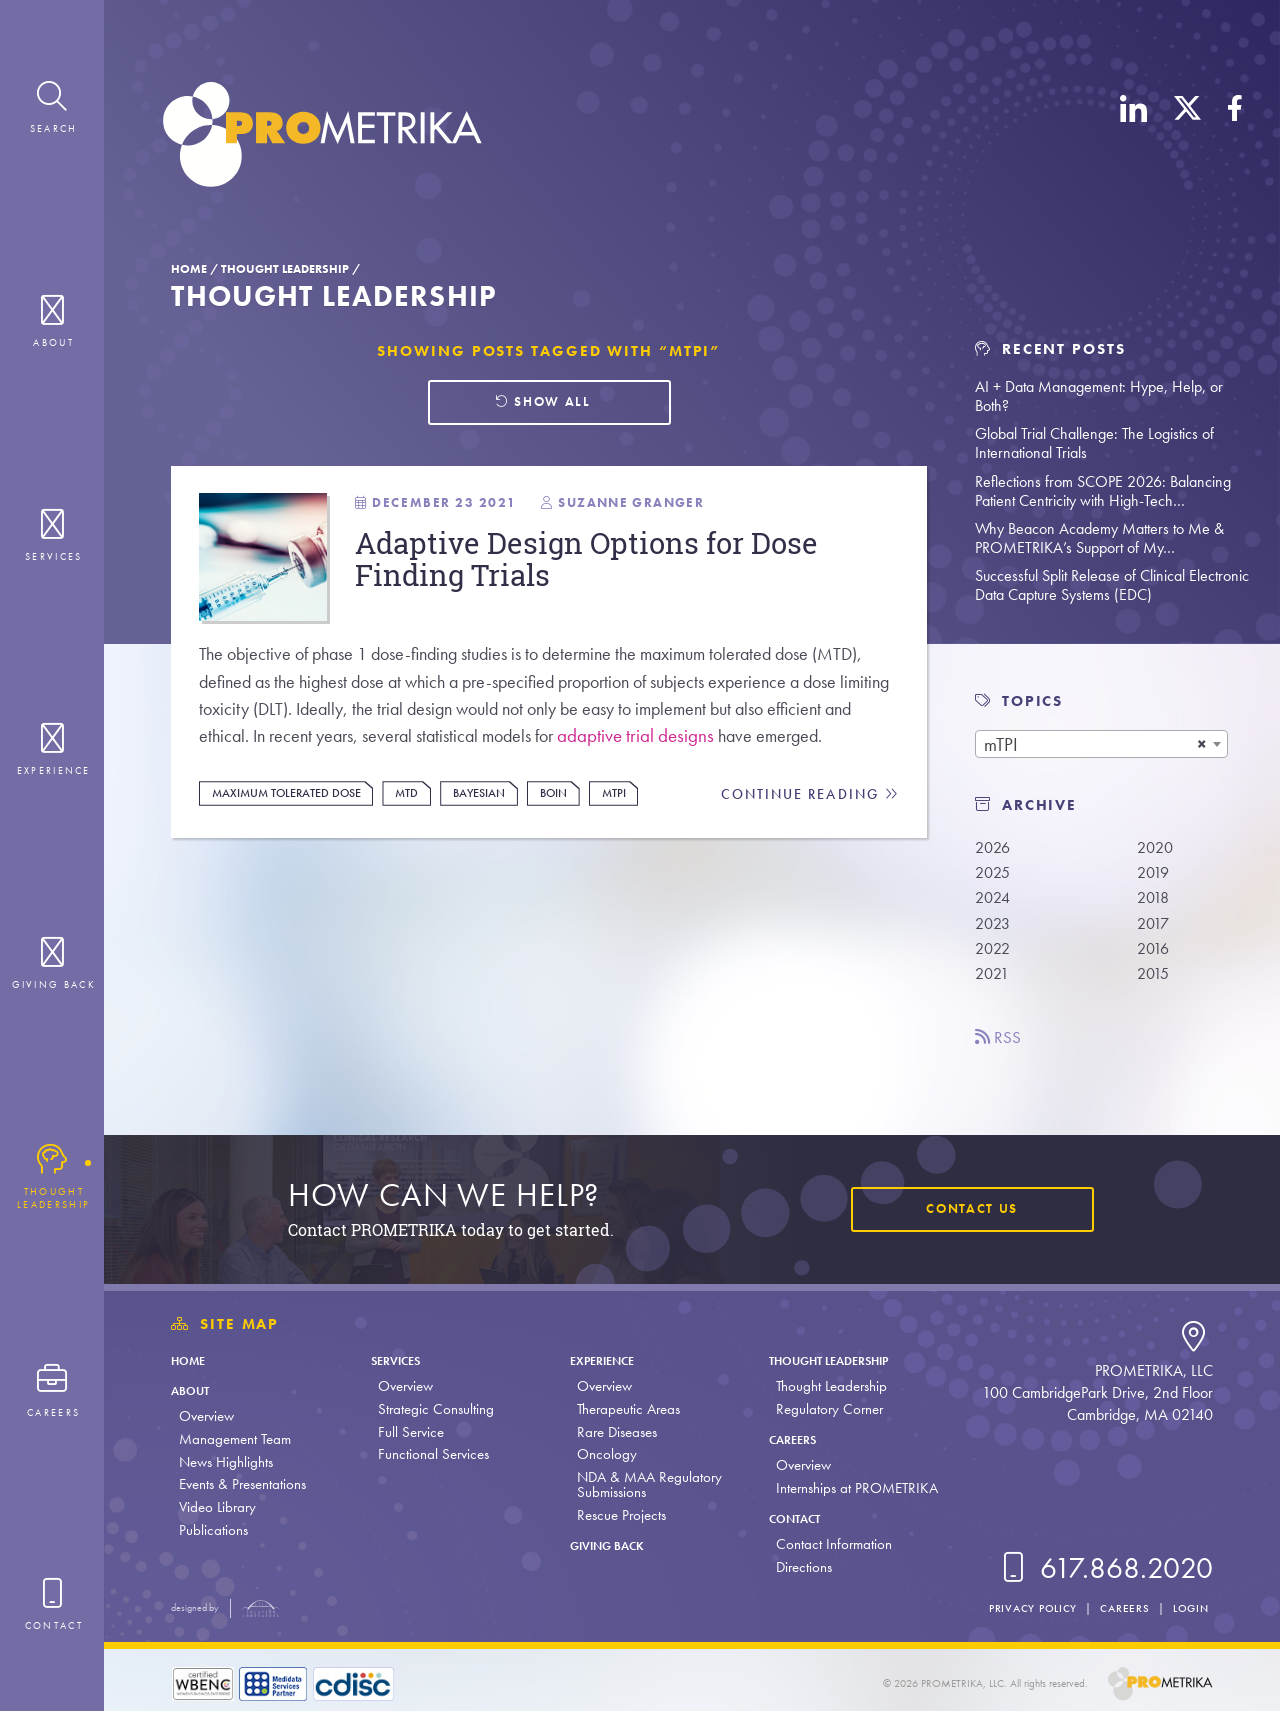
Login (1188, 1608)
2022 (994, 954)
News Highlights (226, 1462)
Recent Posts (1050, 349)
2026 (994, 847)
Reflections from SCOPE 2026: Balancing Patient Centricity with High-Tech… (1103, 491)
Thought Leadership (285, 269)
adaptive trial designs (789, 754)
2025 (994, 874)
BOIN (584, 840)
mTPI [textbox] (1001, 744)
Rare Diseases (612, 1432)
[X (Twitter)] (1187, 138)
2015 (1155, 981)
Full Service (408, 1432)
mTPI (648, 840)
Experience (605, 1360)
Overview (206, 1416)
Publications (213, 1530)
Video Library (217, 1507)
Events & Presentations (242, 1484)
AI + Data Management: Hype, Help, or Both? (1099, 396)
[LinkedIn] (1134, 138)
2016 (1155, 954)
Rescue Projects (616, 1515)
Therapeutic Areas (623, 1409)
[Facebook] (1235, 138)
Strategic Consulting (433, 1409)
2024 (994, 901)
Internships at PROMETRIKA (850, 1488)
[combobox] (1101, 744)
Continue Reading (808, 842)
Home (189, 269)
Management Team (235, 1439)
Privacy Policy (1023, 1608)
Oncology (602, 1454)
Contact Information (827, 1544)
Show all (542, 404)
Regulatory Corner (822, 1409)
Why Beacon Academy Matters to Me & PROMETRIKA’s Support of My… (1099, 538)
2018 (1155, 901)
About (195, 1390)
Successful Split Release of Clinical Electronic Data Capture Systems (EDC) (1112, 585)
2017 (1155, 928)
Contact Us (966, 1210)
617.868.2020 (1104, 1568)
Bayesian (504, 840)
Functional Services (430, 1454)
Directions (797, 1567)
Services (399, 1360)
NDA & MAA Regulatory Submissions (644, 1484)
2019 (1155, 874)
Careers (790, 1439)
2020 (1157, 847)
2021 (993, 981)
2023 (994, 928)
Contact (793, 1518)
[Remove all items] (1202, 744)
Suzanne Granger (642, 510)
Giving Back (612, 1545)
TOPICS (1032, 701)
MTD (426, 840)
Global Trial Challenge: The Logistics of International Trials (1094, 443)
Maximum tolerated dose (296, 840)
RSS (1000, 1046)
